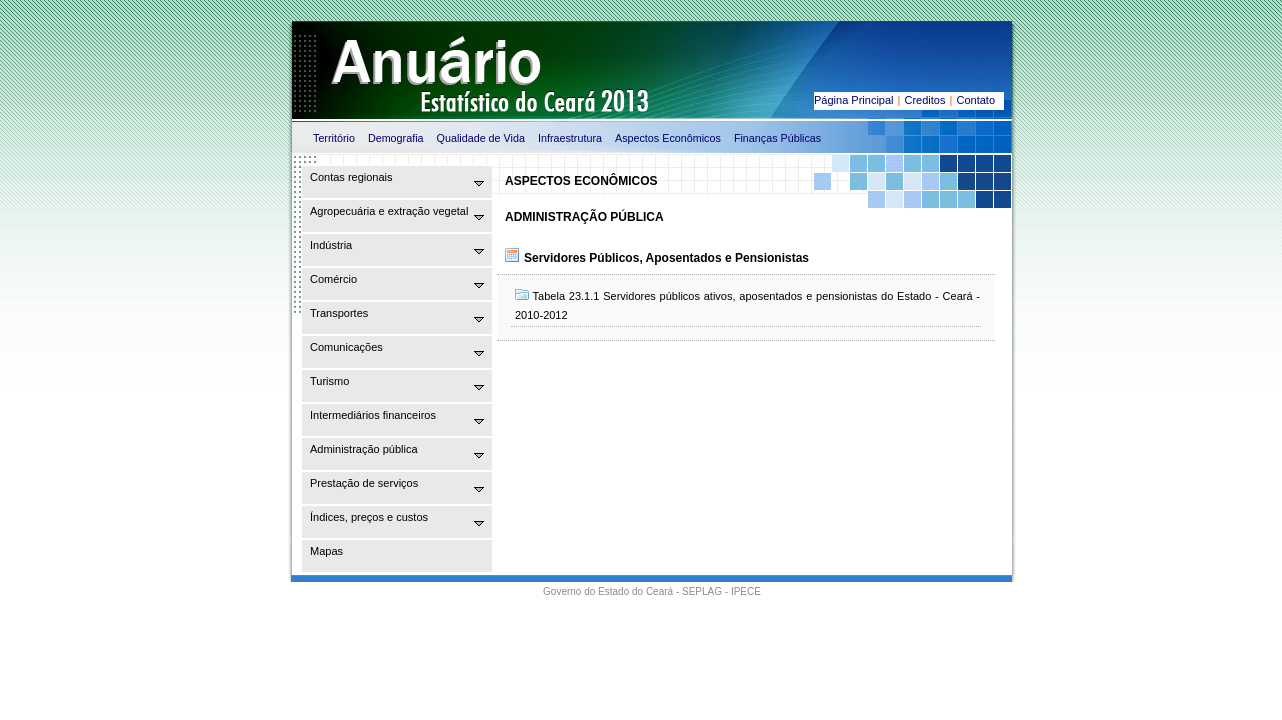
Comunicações (346, 347)
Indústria (331, 245)
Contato (975, 100)
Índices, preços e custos (369, 517)
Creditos (925, 100)
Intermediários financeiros (373, 415)
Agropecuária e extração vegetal (389, 211)
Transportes (339, 313)
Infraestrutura (570, 138)
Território (334, 138)
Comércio (333, 279)
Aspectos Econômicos (668, 138)
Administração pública (364, 449)
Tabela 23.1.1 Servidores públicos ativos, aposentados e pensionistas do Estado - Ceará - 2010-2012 (747, 305)
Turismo (329, 381)
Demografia (396, 138)
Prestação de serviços (364, 483)
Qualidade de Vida (481, 138)
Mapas (326, 551)
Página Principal (854, 100)
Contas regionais (351, 177)
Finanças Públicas (777, 138)
